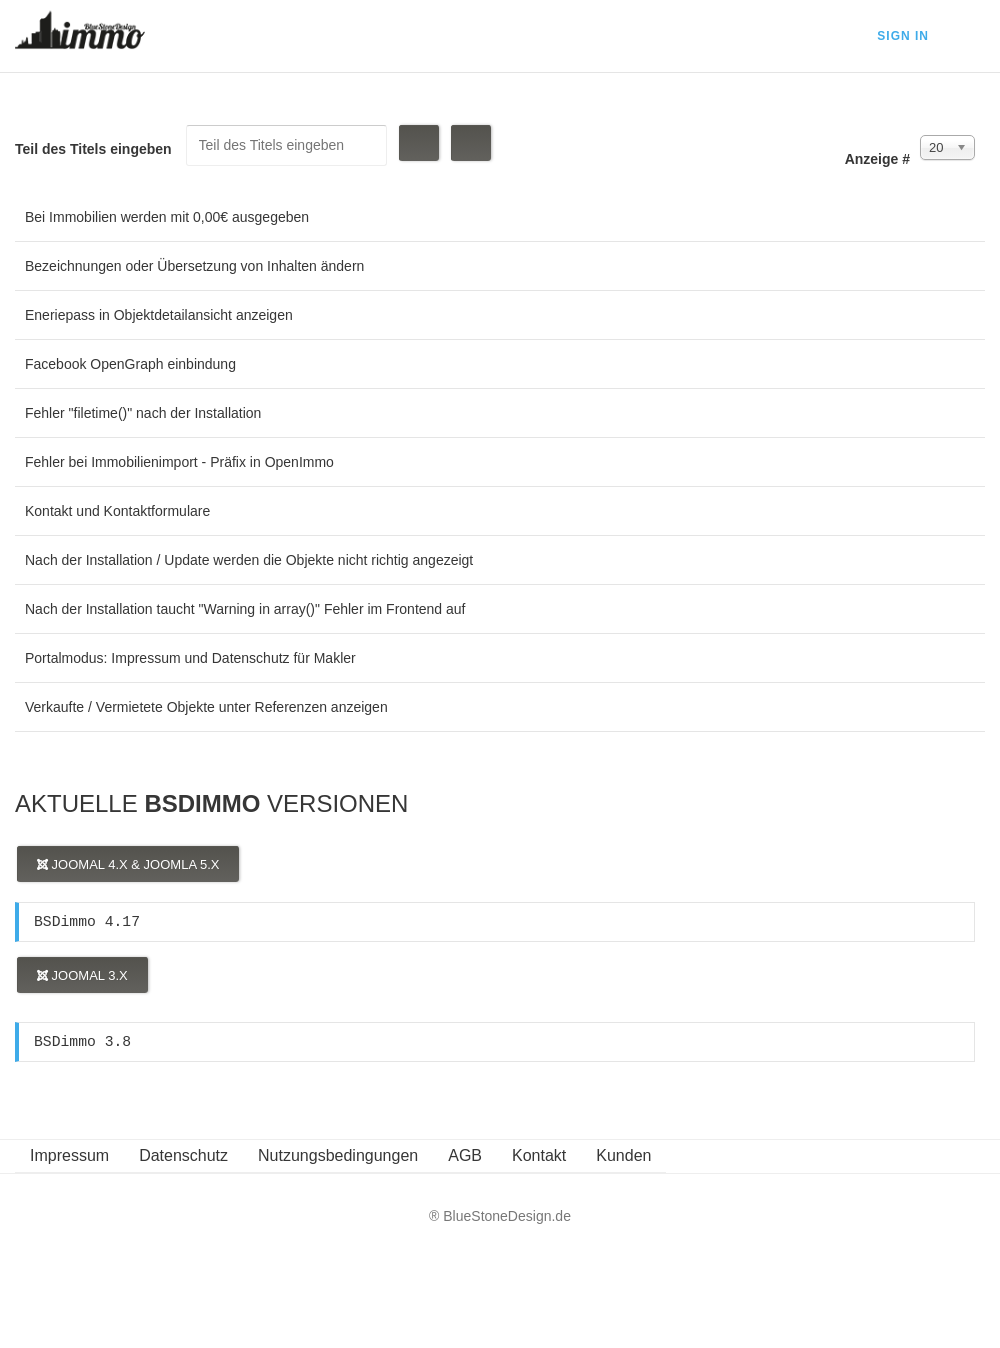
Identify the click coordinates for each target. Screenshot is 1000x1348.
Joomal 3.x (82, 975)
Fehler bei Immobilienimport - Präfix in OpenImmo (179, 462)
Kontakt (539, 1155)
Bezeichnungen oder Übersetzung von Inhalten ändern (194, 266)
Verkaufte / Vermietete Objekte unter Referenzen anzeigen (206, 707)
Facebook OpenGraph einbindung (130, 364)
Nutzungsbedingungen (338, 1155)
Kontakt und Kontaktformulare (117, 511)
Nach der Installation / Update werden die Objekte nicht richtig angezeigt (249, 560)
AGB (465, 1155)
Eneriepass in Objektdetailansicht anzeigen (159, 315)
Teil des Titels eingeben (95, 149)
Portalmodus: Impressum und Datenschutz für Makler (190, 658)
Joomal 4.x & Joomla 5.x (128, 864)
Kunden (623, 1155)
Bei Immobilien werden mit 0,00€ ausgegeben (167, 217)
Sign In (903, 36)
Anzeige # (877, 159)
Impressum (69, 1155)
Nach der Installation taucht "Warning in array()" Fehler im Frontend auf (245, 609)
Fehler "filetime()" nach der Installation (143, 413)
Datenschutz (183, 1155)
